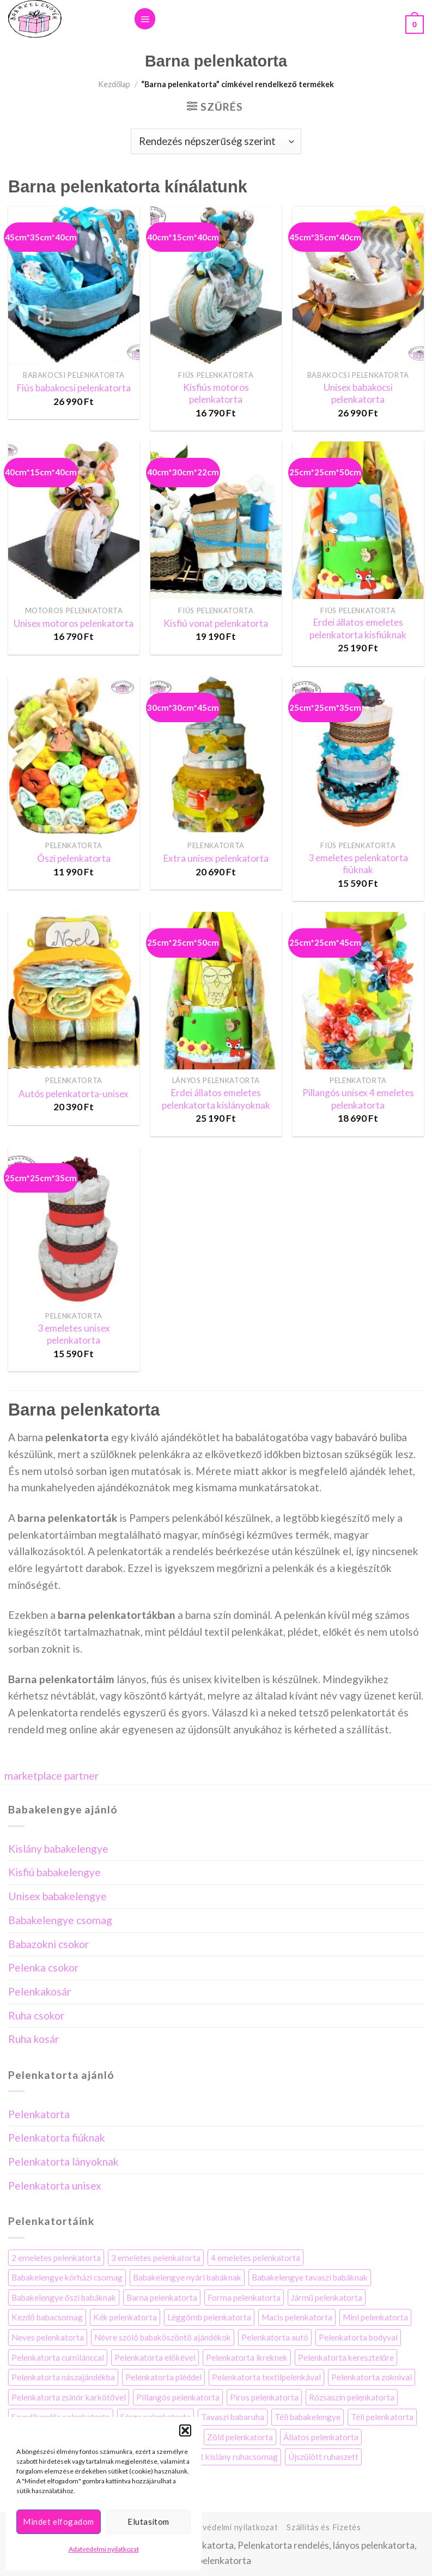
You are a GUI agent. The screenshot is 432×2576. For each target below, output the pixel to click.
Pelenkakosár (39, 1991)
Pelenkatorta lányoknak (63, 2161)
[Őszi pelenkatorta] (73, 755)
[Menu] (145, 18)
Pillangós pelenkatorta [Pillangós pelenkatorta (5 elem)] (178, 2397)
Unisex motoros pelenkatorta (73, 623)
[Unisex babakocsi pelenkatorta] (358, 285)
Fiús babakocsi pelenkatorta (74, 388)
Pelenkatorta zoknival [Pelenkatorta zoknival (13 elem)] (371, 2377)
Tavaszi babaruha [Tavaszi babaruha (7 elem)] (232, 2417)
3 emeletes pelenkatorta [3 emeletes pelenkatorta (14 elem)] (155, 2258)
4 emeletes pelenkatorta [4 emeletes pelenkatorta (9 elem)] (255, 2258)
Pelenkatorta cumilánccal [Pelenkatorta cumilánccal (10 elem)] (57, 2357)
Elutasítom (148, 2521)
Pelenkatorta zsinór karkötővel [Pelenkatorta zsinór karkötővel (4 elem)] (68, 2397)
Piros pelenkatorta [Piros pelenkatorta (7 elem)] (264, 2397)
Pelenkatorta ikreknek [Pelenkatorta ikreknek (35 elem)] (247, 2357)
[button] (185, 2430)
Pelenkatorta (39, 2114)
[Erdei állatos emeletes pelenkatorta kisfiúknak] (358, 520)
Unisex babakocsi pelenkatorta (358, 393)
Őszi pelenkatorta (73, 858)
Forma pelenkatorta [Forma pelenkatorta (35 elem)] (244, 2297)
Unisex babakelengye (57, 1896)
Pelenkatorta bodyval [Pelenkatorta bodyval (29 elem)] (358, 2337)
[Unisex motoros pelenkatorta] (73, 520)
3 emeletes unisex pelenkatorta (74, 1334)
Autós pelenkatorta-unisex (74, 1093)
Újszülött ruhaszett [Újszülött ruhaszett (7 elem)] (323, 2457)
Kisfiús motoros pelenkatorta (216, 393)
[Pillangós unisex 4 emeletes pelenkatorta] (358, 990)
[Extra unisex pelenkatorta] (216, 755)
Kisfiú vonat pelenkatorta (215, 623)
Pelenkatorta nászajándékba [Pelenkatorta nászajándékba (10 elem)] (63, 2377)
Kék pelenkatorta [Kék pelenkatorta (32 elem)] (125, 2317)
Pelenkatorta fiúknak (56, 2137)
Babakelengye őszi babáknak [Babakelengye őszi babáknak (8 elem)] (63, 2297)
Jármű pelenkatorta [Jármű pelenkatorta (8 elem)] (327, 2297)
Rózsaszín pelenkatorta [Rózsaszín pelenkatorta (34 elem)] (351, 2397)
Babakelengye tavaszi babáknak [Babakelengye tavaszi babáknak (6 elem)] (310, 2277)
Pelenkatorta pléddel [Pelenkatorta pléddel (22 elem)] (163, 2377)
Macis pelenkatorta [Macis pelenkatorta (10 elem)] (296, 2317)
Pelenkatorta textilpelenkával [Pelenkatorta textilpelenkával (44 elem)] (266, 2377)
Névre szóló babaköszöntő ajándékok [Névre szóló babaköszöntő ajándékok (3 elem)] (162, 2337)
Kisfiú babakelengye (54, 1872)
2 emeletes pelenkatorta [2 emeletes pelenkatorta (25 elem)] (56, 2258)
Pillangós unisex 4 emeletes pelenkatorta (358, 1098)
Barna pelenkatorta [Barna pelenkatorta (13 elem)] (161, 2297)
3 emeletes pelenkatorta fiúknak (358, 863)
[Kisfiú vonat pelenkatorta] (216, 520)
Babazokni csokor (48, 1944)
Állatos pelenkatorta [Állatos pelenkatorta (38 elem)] (320, 2437)
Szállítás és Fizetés (324, 2527)
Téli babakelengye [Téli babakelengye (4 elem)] (307, 2417)
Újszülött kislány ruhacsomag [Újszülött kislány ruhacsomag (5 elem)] (224, 2457)
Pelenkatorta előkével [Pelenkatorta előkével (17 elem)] (155, 2357)
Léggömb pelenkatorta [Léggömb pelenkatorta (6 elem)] (209, 2317)
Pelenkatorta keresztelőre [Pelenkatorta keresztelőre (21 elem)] (346, 2357)
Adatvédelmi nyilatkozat (104, 2549)
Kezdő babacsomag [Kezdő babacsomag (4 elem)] (47, 2317)
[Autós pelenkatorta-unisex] (73, 990)
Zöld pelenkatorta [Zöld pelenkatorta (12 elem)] (240, 2437)
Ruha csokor (36, 2015)
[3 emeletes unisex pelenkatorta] (73, 1225)
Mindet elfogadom (58, 2521)
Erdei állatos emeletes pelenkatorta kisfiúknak (357, 628)
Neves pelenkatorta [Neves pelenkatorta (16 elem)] (47, 2337)
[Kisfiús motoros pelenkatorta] (216, 285)
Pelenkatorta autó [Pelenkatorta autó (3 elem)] (274, 2337)
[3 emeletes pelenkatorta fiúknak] (358, 755)
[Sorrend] (216, 141)
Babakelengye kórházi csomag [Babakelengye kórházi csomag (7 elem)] (67, 2277)
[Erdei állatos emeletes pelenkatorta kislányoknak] (216, 990)
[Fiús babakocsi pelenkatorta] (73, 285)
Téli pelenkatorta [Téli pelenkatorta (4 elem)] (382, 2417)
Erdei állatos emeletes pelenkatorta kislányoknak (216, 1098)
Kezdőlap (114, 84)
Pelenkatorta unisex (54, 2185)
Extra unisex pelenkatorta (216, 858)
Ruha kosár (33, 2039)
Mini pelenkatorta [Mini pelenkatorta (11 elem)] (375, 2317)
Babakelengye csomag (60, 1920)
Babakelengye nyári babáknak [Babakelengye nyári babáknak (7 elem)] (187, 2277)
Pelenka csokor (43, 1967)
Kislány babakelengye (58, 1848)
